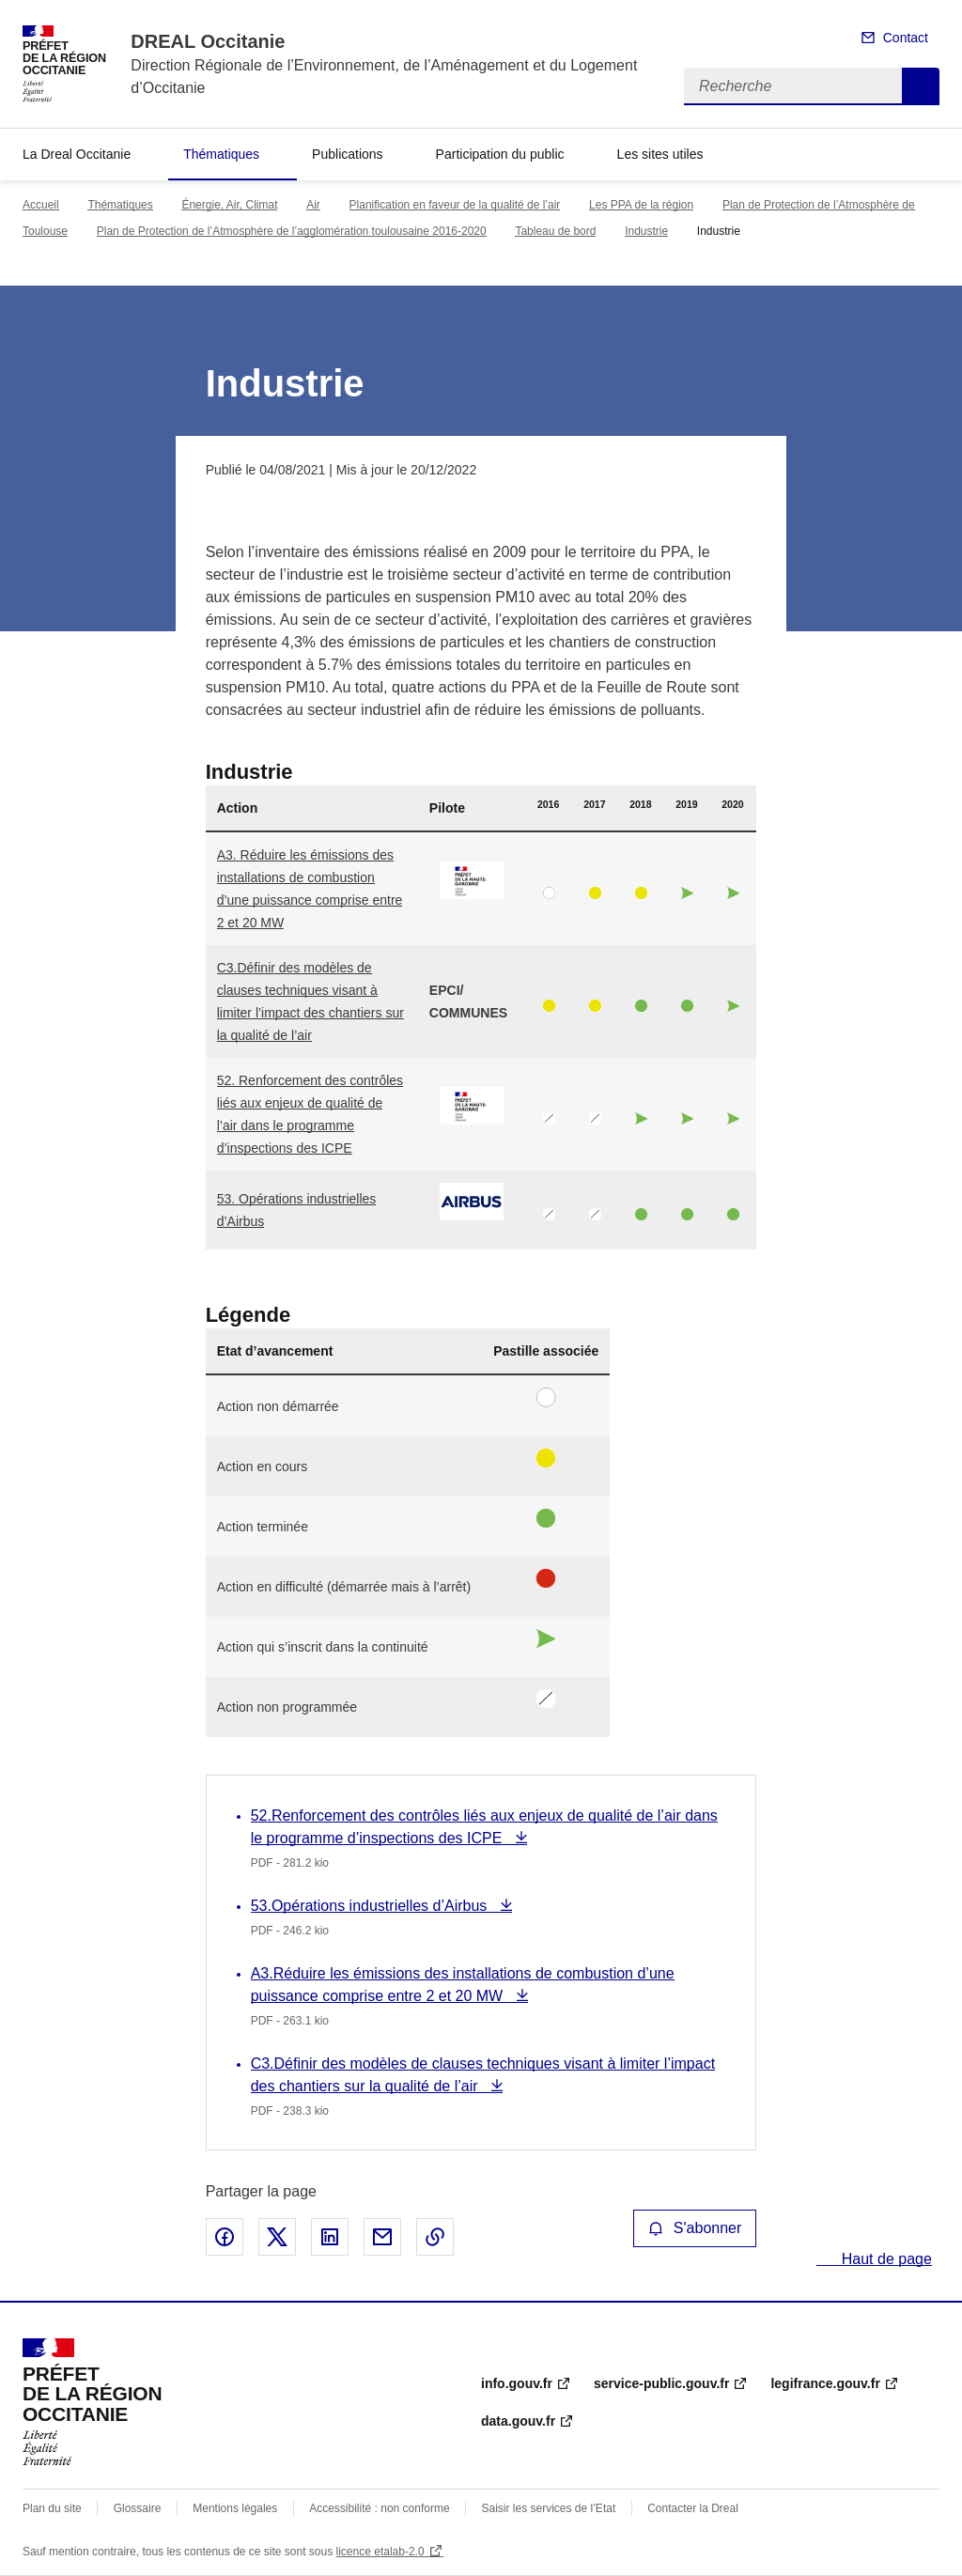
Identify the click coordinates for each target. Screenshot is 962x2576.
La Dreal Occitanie (77, 154)
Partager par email (382, 2237)
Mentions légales (235, 2508)
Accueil (41, 204)
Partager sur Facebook (224, 2237)
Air (313, 204)
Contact (905, 37)
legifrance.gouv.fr (824, 2383)
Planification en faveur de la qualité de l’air (455, 204)
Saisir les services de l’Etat (549, 2508)
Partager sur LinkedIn (330, 2237)
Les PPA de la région (641, 204)
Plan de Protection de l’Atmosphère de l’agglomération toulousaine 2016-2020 (292, 231)
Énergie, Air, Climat (229, 204)
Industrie (646, 231)
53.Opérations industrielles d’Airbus (371, 1906)
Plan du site (52, 2508)
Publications (347, 154)
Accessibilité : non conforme (379, 2508)
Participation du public (500, 154)
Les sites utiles (660, 154)
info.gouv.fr (516, 2383)
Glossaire (138, 2508)
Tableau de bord (555, 231)
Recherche (920, 86)
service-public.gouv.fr (661, 2383)
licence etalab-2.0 (380, 2551)
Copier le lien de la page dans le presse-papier (435, 2237)
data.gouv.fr (518, 2421)
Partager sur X (277, 2237)
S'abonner (695, 2228)
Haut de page (884, 2259)
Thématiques (221, 154)
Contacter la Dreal (692, 2508)
